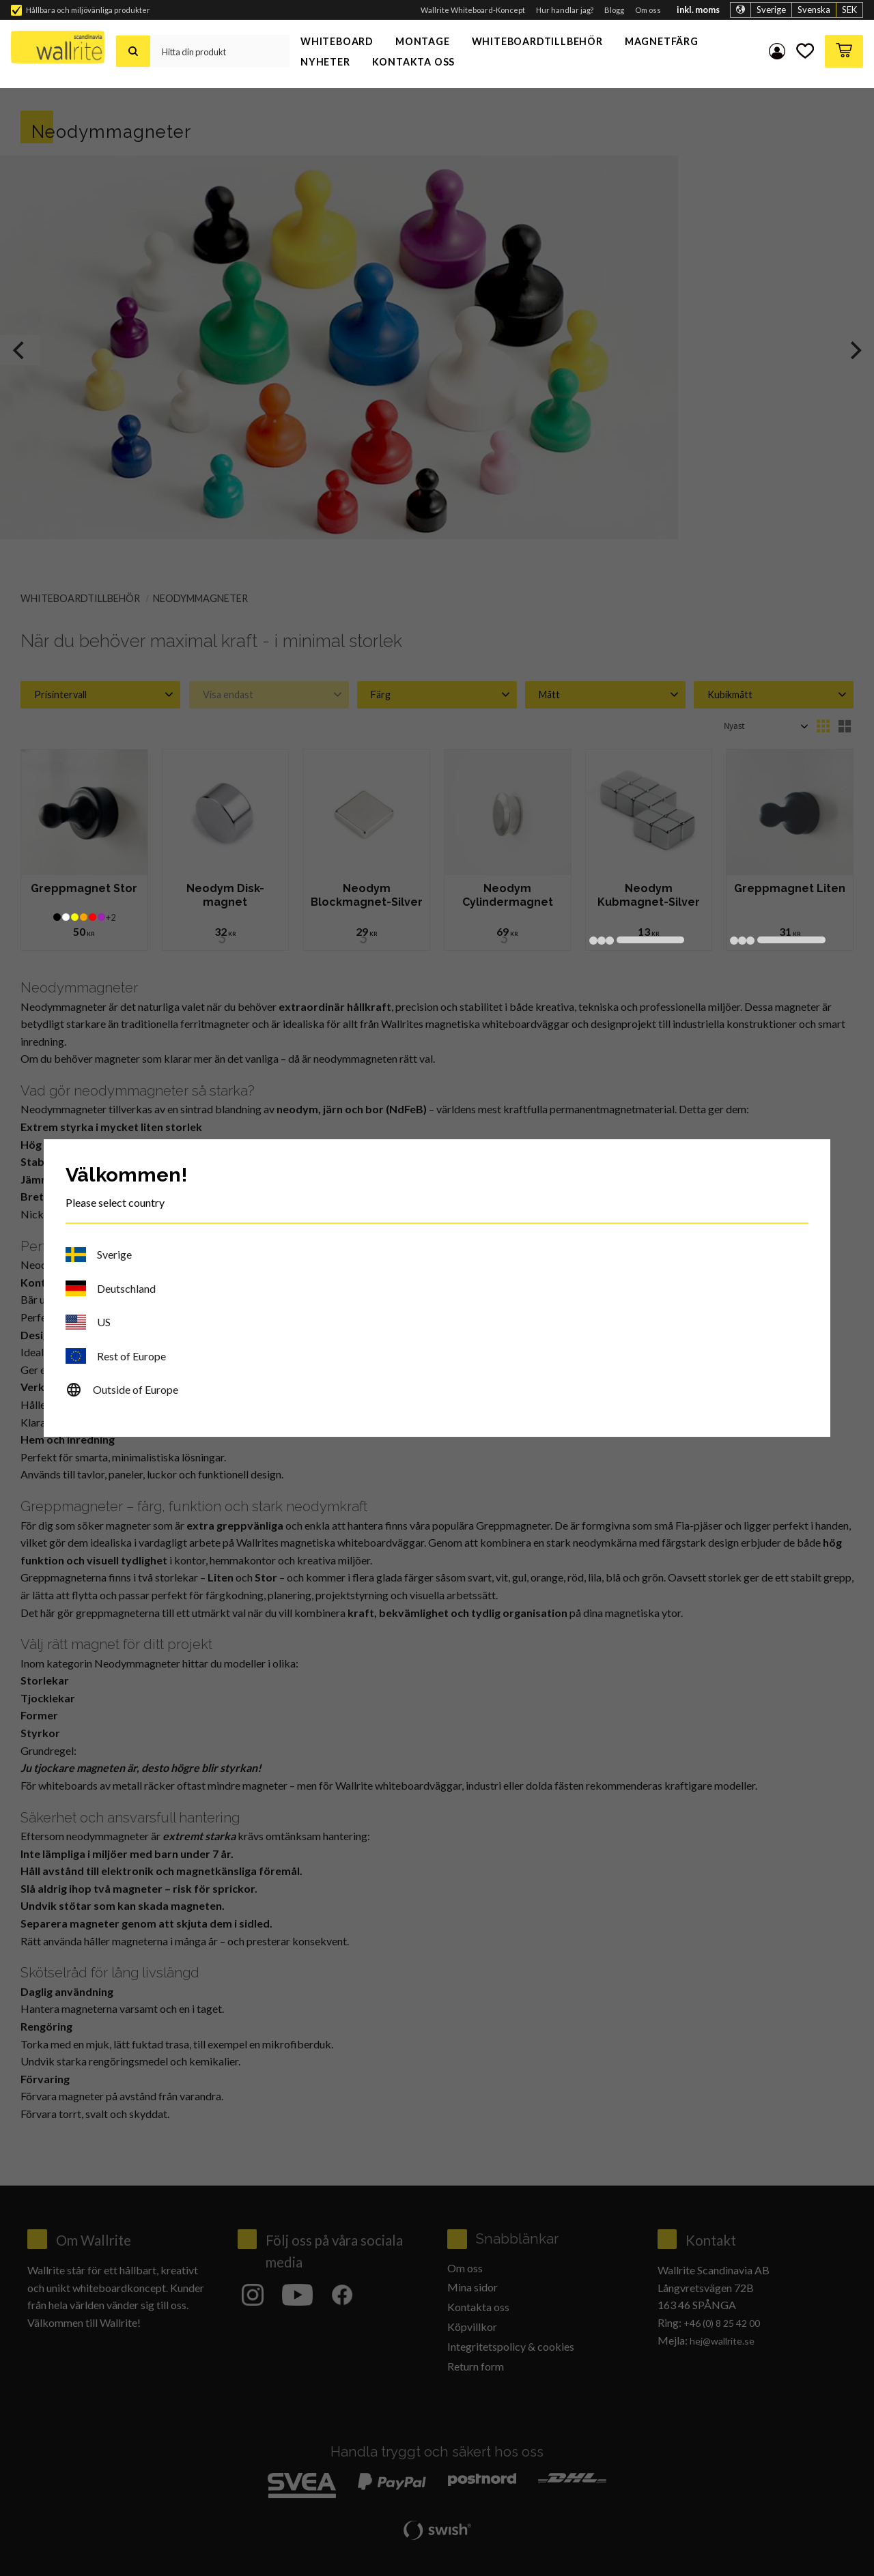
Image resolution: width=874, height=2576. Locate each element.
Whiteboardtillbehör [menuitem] (537, 41)
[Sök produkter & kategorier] (219, 51)
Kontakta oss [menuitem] (413, 62)
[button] (805, 51)
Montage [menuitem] (422, 41)
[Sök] (133, 51)
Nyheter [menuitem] (325, 62)
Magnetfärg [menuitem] (662, 41)
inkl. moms (698, 10)
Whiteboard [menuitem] (336, 41)
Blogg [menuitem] (614, 9)
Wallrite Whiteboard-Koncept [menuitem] (473, 9)
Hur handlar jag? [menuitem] (564, 9)
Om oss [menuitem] (648, 9)
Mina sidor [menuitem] (777, 51)
